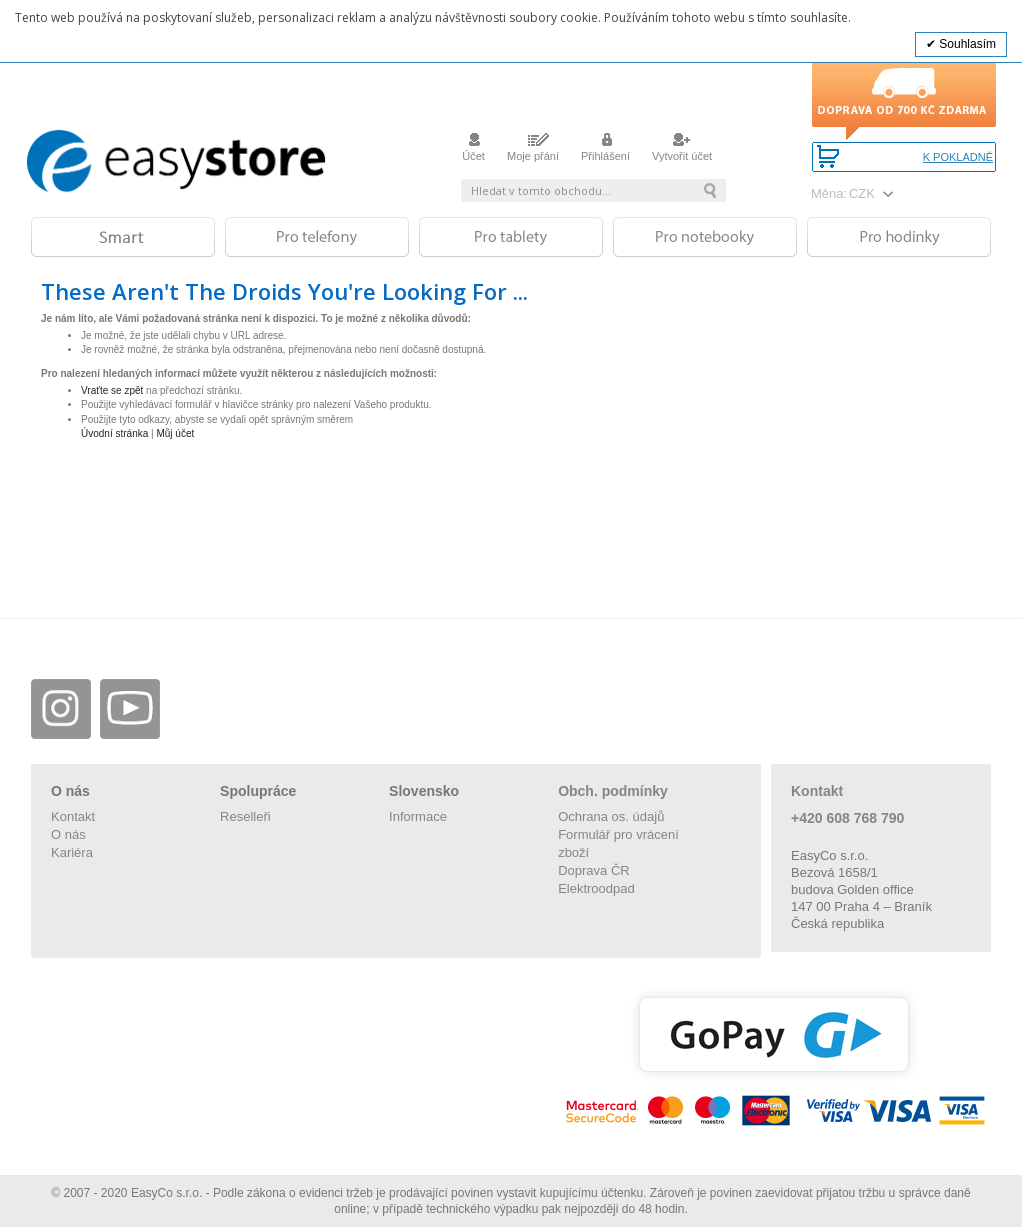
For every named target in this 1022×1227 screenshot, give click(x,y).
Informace (418, 816)
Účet (473, 150)
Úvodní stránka (114, 433)
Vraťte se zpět (112, 390)
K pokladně (958, 157)
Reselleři (245, 816)
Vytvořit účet (682, 150)
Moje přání (533, 150)
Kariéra (72, 852)
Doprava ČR (594, 870)
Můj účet (175, 433)
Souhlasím (966, 44)
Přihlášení (605, 150)
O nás (68, 834)
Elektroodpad (596, 888)
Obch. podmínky (613, 791)
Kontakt (73, 816)
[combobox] (593, 190)
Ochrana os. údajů (611, 816)
